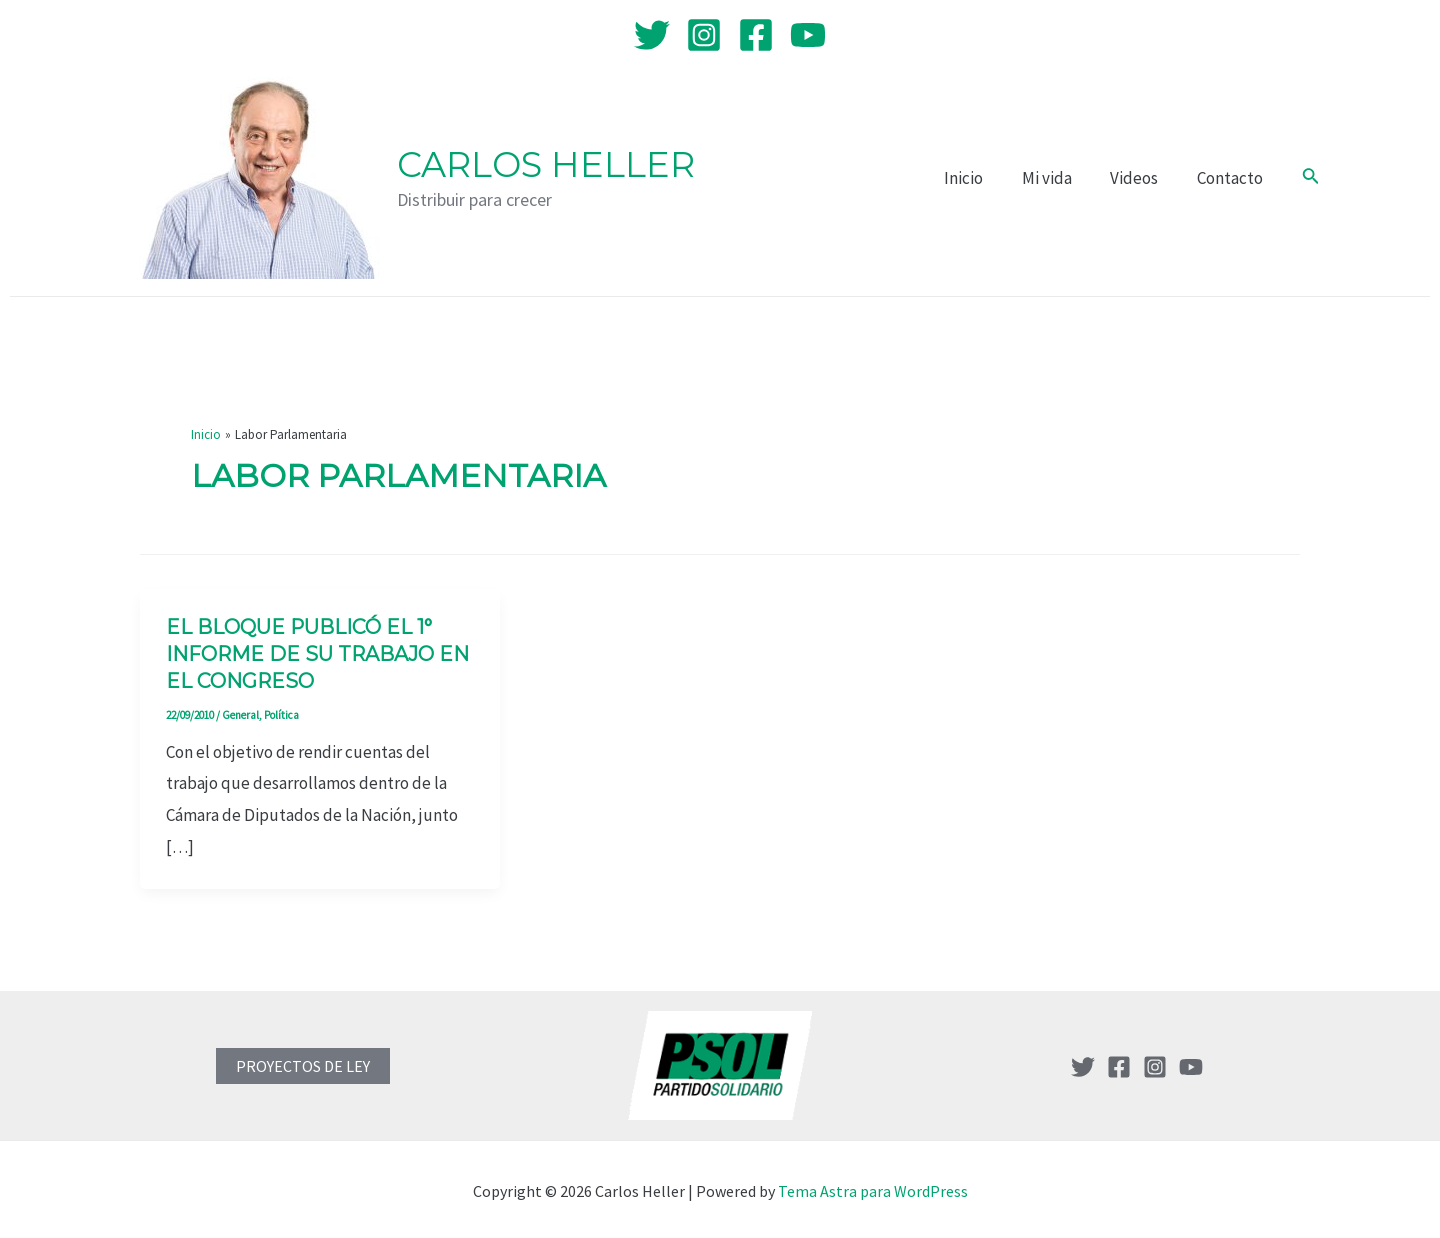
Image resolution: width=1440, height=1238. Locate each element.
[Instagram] (704, 35)
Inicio (979, 178)
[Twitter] (652, 35)
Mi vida (1058, 178)
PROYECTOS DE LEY (303, 1062)
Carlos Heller (546, 164)
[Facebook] (756, 35)
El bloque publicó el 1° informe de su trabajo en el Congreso (318, 653)
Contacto (1232, 178)
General (240, 711)
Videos (1141, 178)
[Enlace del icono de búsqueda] (1311, 178)
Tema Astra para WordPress (873, 1187)
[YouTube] (808, 35)
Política (281, 711)
